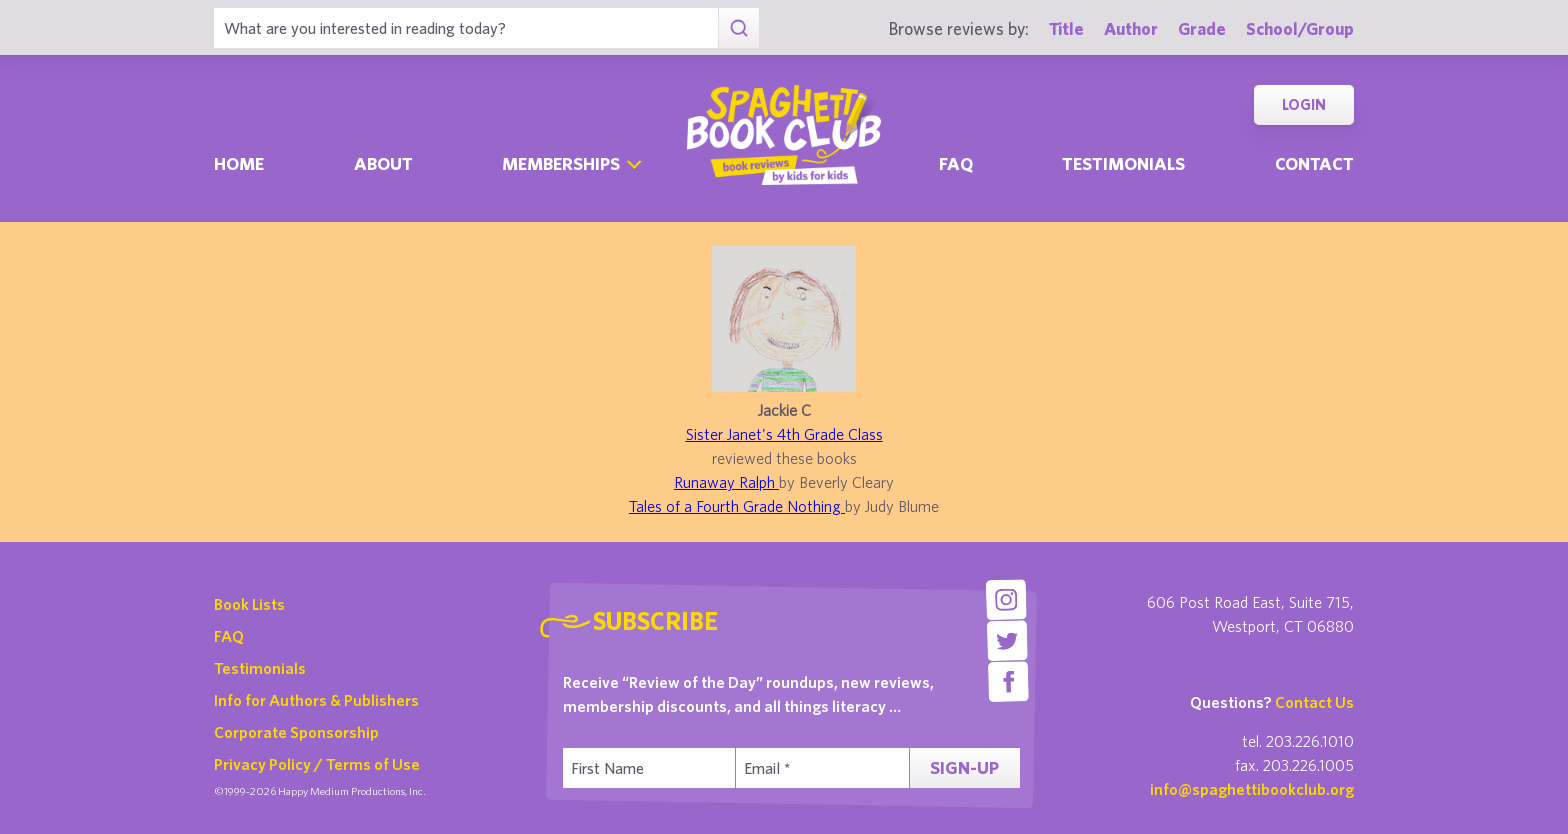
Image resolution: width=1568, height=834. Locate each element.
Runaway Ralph (726, 482)
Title (1066, 28)
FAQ (229, 636)
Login (1304, 104)
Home (239, 163)
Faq (956, 163)
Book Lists (249, 604)
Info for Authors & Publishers (316, 700)
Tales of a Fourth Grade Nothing (737, 506)
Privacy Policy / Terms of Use (317, 764)
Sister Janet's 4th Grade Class (784, 434)
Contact (1314, 163)
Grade (1202, 28)
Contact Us (1314, 702)
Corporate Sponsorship (296, 732)
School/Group (1300, 28)
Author (1131, 28)
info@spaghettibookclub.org (1252, 789)
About (383, 163)
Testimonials (1123, 163)
